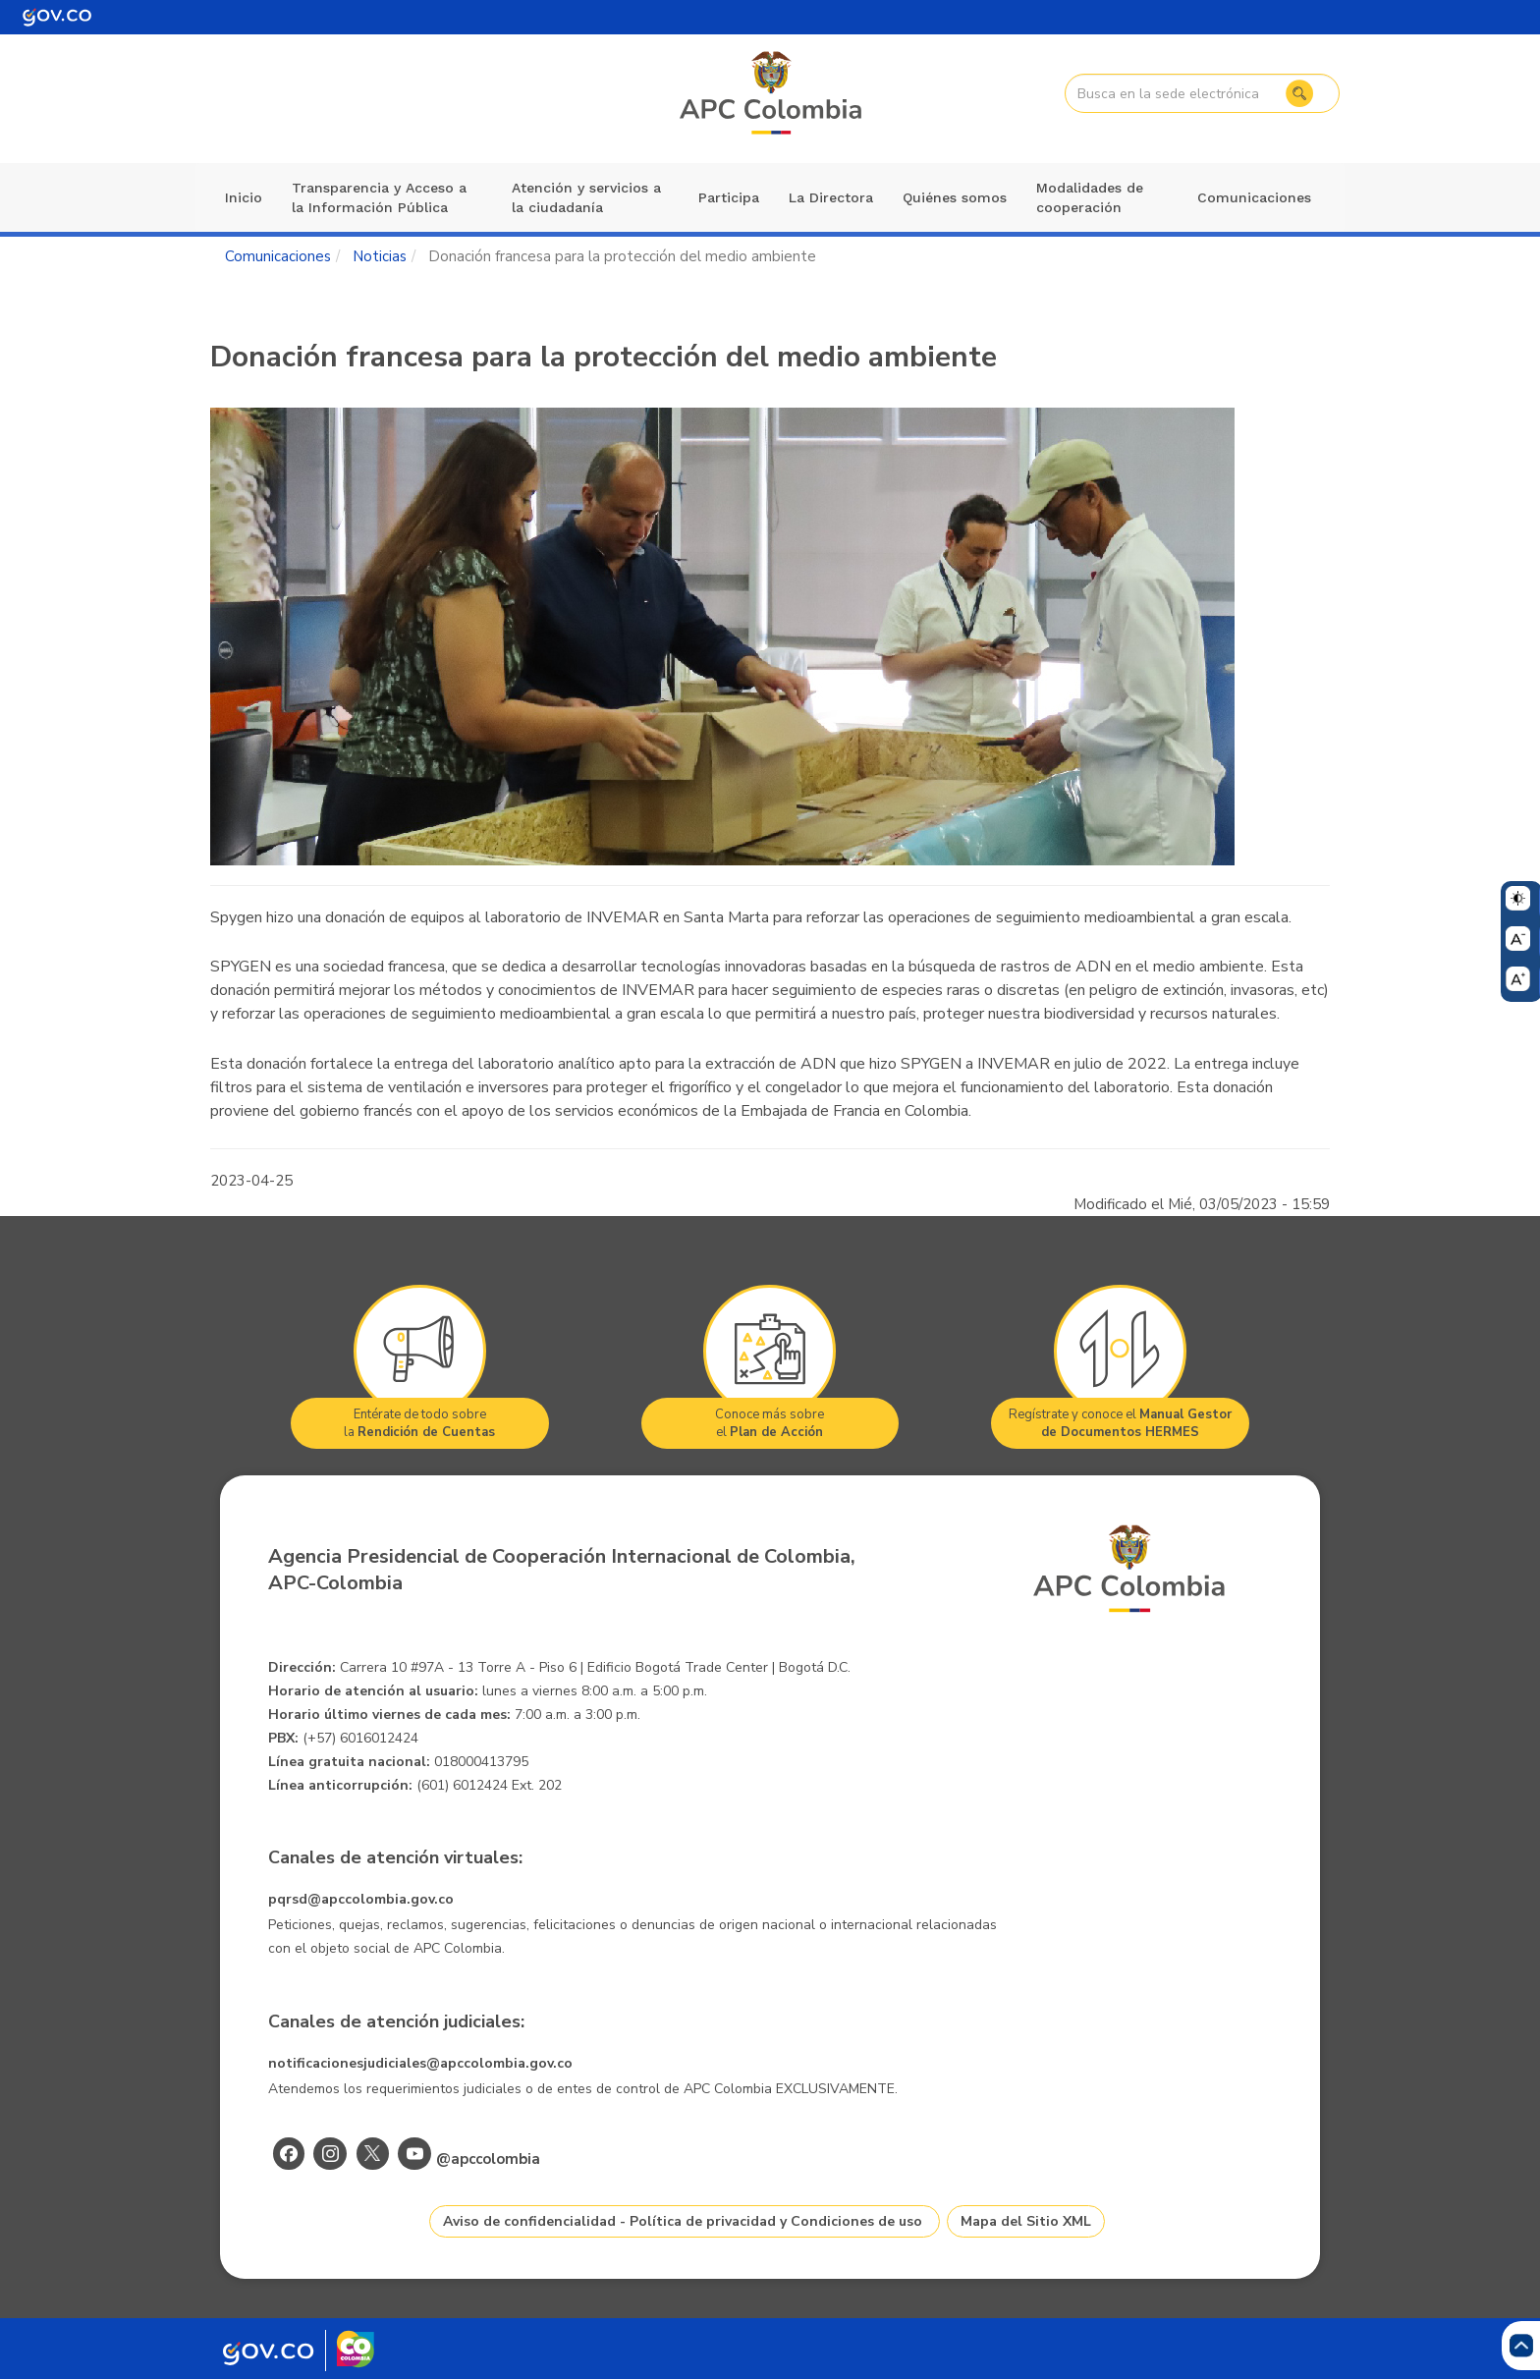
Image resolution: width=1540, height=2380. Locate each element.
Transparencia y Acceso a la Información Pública (379, 197)
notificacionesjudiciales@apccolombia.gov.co (420, 2063)
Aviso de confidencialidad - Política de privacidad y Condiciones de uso (682, 2221)
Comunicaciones (1254, 197)
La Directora (831, 197)
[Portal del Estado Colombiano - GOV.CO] (57, 17)
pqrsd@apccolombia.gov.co (361, 1899)
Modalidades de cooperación (1089, 197)
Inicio (243, 197)
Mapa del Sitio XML (1026, 2221)
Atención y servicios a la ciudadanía (586, 197)
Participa (728, 197)
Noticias (380, 256)
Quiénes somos (955, 197)
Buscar (1297, 93)
